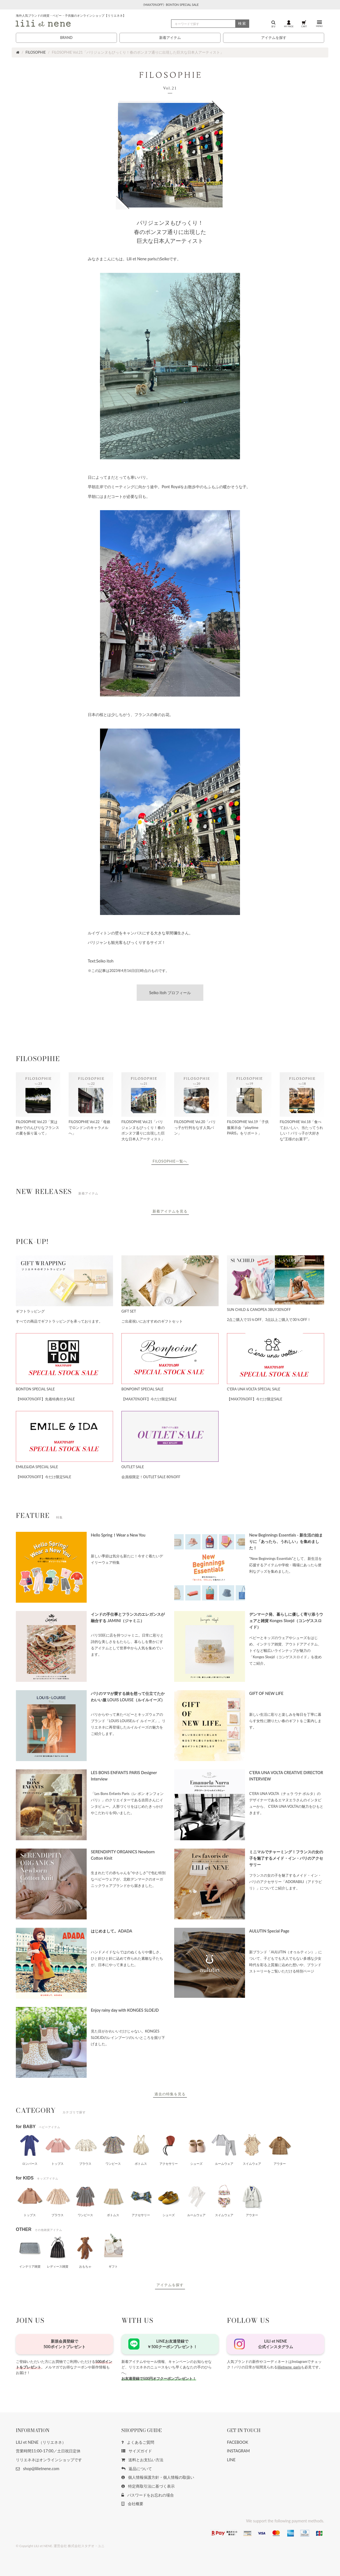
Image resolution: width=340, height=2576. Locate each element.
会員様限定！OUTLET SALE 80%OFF (150, 1477)
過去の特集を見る (170, 2094)
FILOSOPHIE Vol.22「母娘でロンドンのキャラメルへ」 (89, 1127)
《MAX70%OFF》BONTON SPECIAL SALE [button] (170, 4)
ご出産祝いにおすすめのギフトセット (152, 1321)
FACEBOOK (237, 2442)
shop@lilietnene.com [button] (37, 2468)
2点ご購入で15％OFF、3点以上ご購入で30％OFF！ (269, 1319)
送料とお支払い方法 (142, 2459)
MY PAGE (288, 24)
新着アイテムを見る (170, 1211)
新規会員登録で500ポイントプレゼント (64, 2344)
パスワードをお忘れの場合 (147, 2495)
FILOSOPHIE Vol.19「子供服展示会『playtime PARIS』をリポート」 (248, 1127)
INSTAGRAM (238, 2450)
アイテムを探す (273, 37)
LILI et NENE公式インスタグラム (275, 2344)
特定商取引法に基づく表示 (148, 2486)
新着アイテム (170, 37)
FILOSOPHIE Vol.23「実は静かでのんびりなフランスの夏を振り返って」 (37, 1127)
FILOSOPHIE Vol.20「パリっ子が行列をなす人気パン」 (195, 1127)
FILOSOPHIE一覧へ (170, 1161)
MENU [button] (319, 24)
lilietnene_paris (289, 2367)
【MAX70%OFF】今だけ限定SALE (149, 1399)
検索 (242, 23)
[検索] (210, 23)
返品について (136, 2468)
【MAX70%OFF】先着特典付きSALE (45, 1399)
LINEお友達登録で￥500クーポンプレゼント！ (172, 2344)
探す (273, 24)
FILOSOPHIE (36, 52)
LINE (231, 2459)
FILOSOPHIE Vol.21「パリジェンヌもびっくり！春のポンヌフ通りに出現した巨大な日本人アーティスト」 (143, 1130)
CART (304, 24)
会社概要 (132, 2503)
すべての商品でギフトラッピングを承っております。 (59, 1321)
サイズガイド (136, 2450)
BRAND (66, 37)
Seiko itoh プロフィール (170, 992)
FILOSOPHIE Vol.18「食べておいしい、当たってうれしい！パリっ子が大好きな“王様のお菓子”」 (301, 1130)
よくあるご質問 (137, 2442)
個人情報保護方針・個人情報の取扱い (157, 2477)
